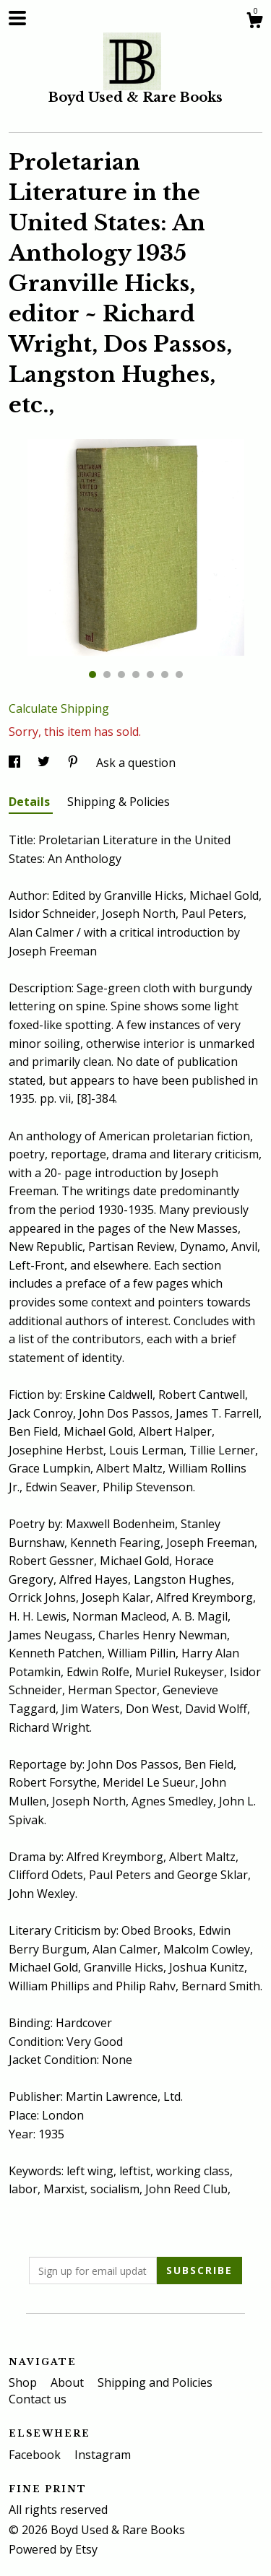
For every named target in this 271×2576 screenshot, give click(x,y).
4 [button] (135, 674)
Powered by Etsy (53, 2549)
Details (31, 802)
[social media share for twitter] (45, 763)
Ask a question (136, 763)
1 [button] (92, 674)
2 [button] (107, 674)
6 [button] (164, 674)
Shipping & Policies (118, 802)
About (69, 2382)
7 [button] (179, 674)
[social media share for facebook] (16, 763)
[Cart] (254, 22)
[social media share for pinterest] (74, 763)
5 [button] (150, 674)
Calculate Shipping (59, 708)
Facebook (36, 2455)
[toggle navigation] (17, 18)
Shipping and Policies (155, 2382)
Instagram (102, 2455)
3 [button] (121, 674)
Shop (24, 2382)
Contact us (37, 2399)
